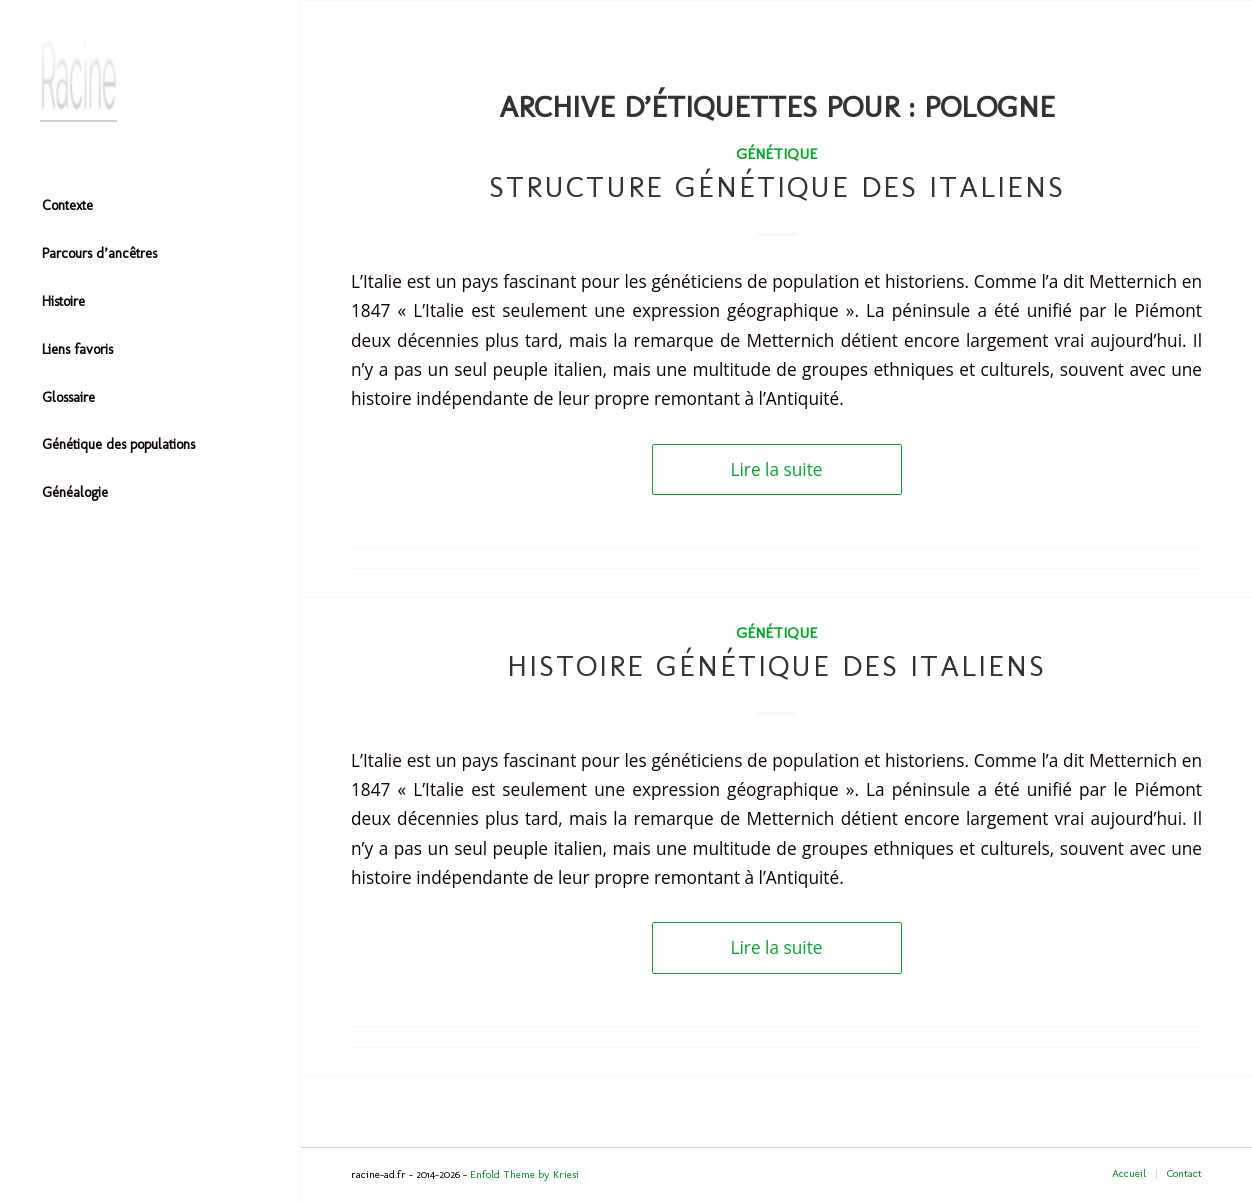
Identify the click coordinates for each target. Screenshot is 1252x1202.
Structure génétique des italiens (777, 187)
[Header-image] (150, 81)
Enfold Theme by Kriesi (524, 1174)
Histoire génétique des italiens (776, 666)
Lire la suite (777, 469)
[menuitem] (150, 207)
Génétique (776, 153)
